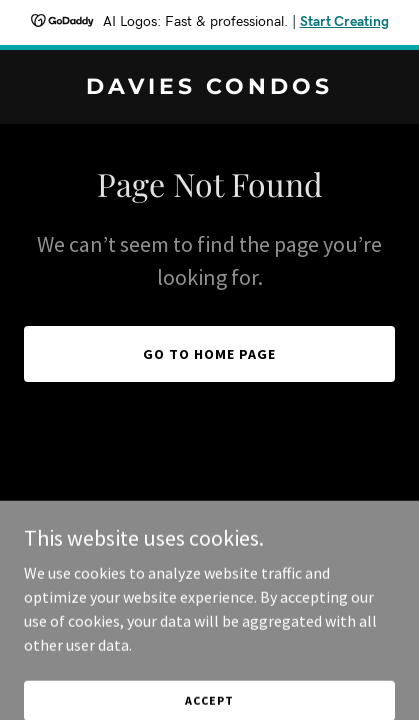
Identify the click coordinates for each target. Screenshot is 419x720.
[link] (209, 88)
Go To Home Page (209, 354)
